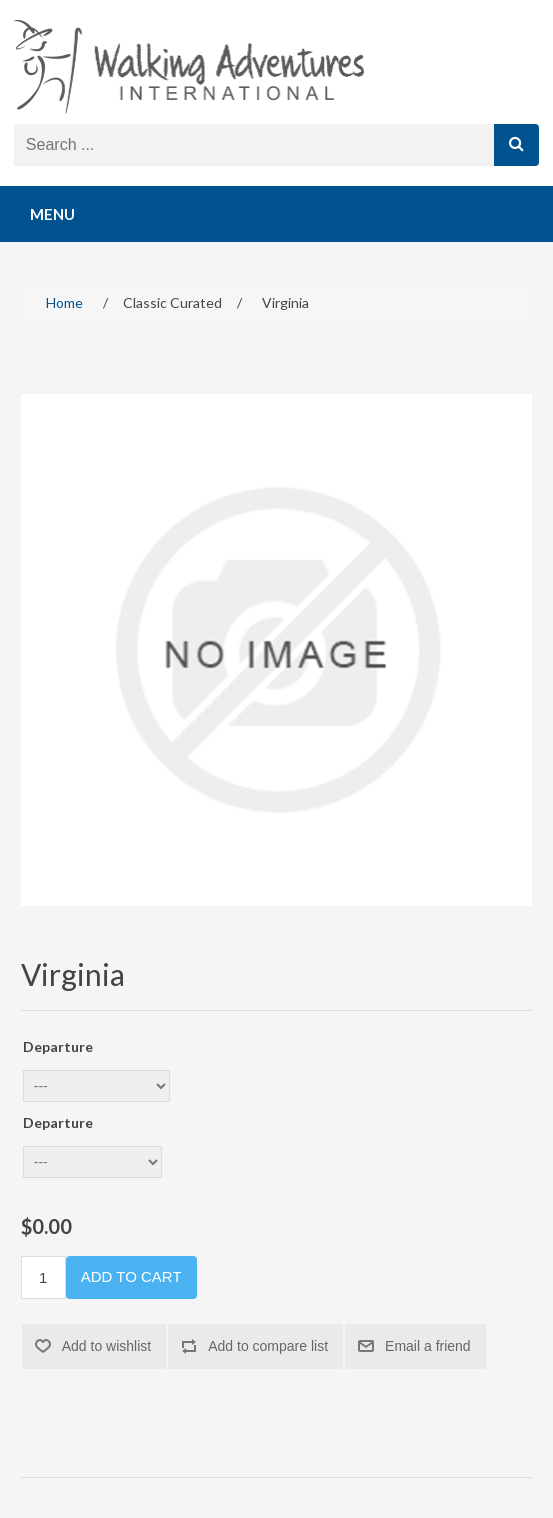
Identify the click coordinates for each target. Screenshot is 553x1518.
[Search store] (254, 145)
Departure (58, 1046)
